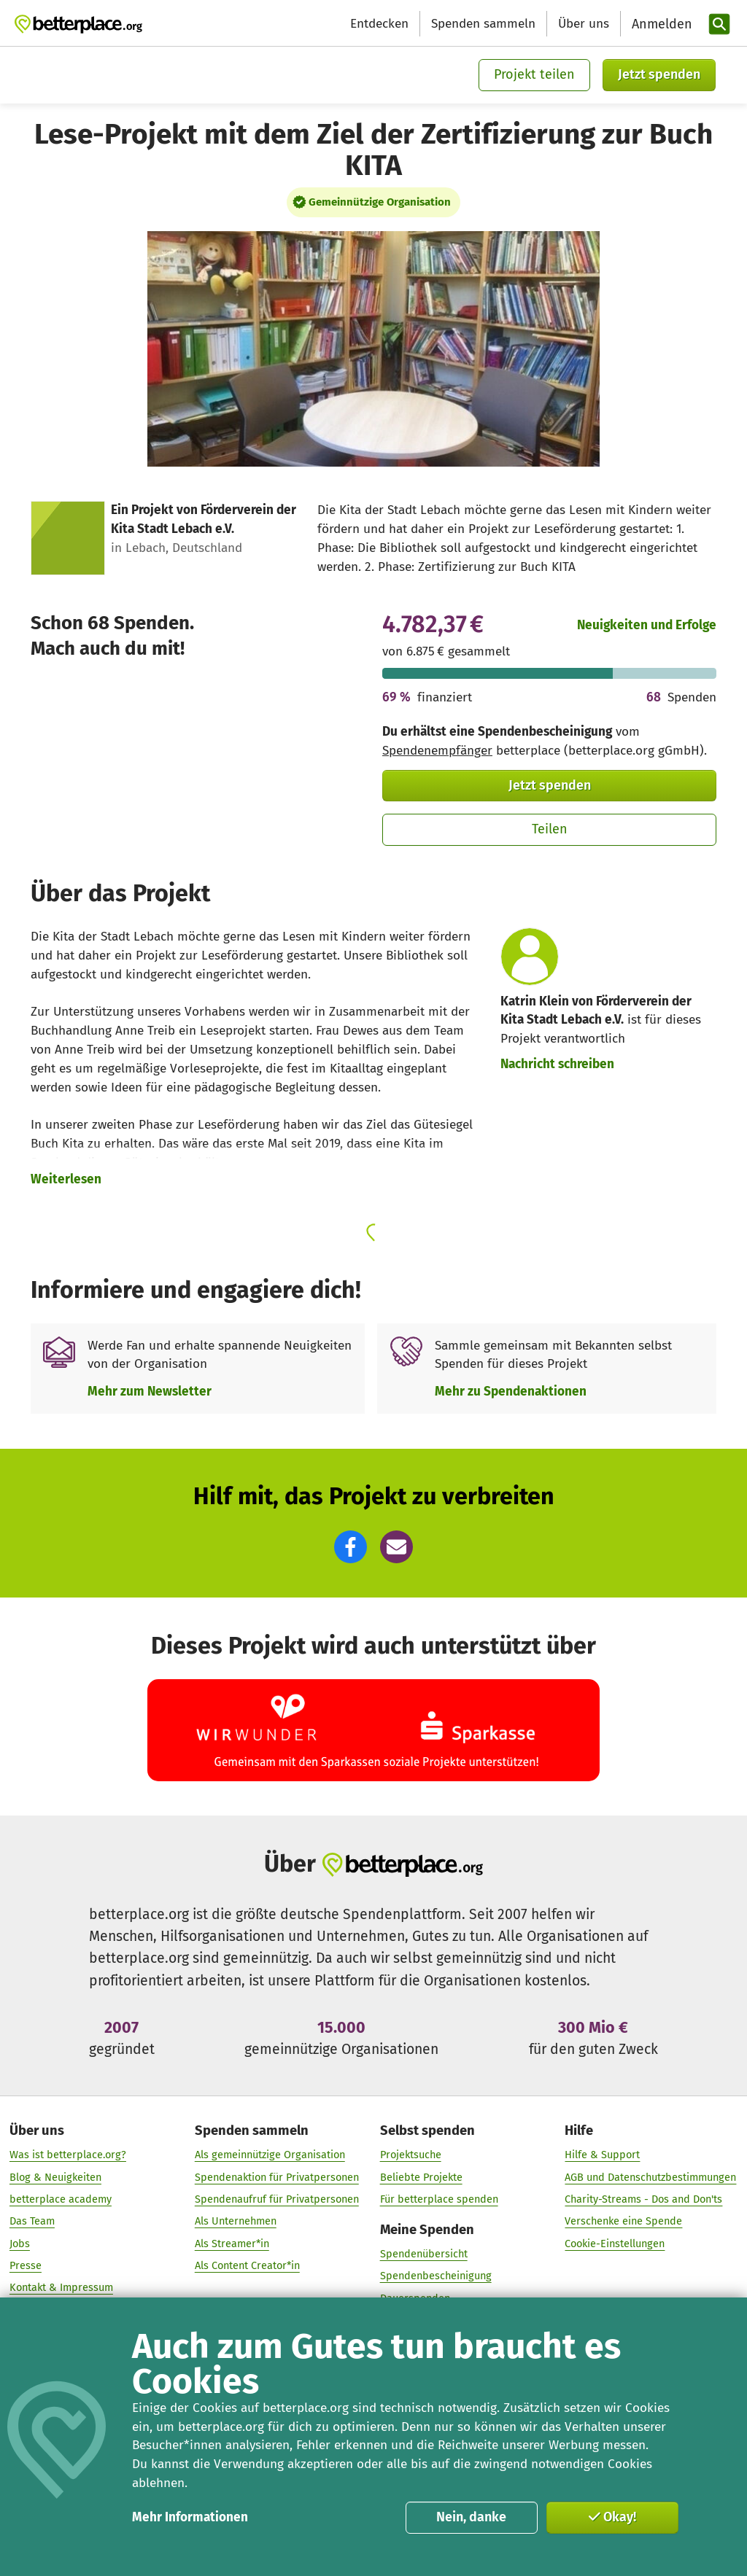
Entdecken (379, 23)
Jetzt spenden (659, 74)
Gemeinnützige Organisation (380, 202)
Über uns (583, 23)
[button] (350, 1546)
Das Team (32, 2220)
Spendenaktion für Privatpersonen (277, 2177)
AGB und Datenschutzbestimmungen (650, 2177)
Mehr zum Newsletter (150, 1391)
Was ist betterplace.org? (67, 2154)
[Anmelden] (660, 24)
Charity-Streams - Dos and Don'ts (643, 2199)
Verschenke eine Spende (623, 2220)
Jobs (19, 2243)
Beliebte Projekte (421, 2177)
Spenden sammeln (483, 23)
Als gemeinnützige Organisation (270, 2154)
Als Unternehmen (235, 2220)
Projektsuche (410, 2154)
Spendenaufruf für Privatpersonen (277, 2199)
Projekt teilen (534, 74)
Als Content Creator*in (247, 2265)
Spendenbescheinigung (436, 2276)
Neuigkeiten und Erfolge (646, 625)
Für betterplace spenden (439, 2199)
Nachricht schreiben (557, 1064)
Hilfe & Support (602, 2154)
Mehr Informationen (190, 2517)
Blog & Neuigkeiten (55, 2177)
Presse (25, 2265)
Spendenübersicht (424, 2253)
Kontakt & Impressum (61, 2287)
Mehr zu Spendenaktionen (511, 1391)
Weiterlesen (66, 1179)
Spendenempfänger (437, 750)
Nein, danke (471, 2517)
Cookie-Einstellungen (615, 2243)
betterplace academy (60, 2199)
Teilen (550, 829)
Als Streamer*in (232, 2243)
